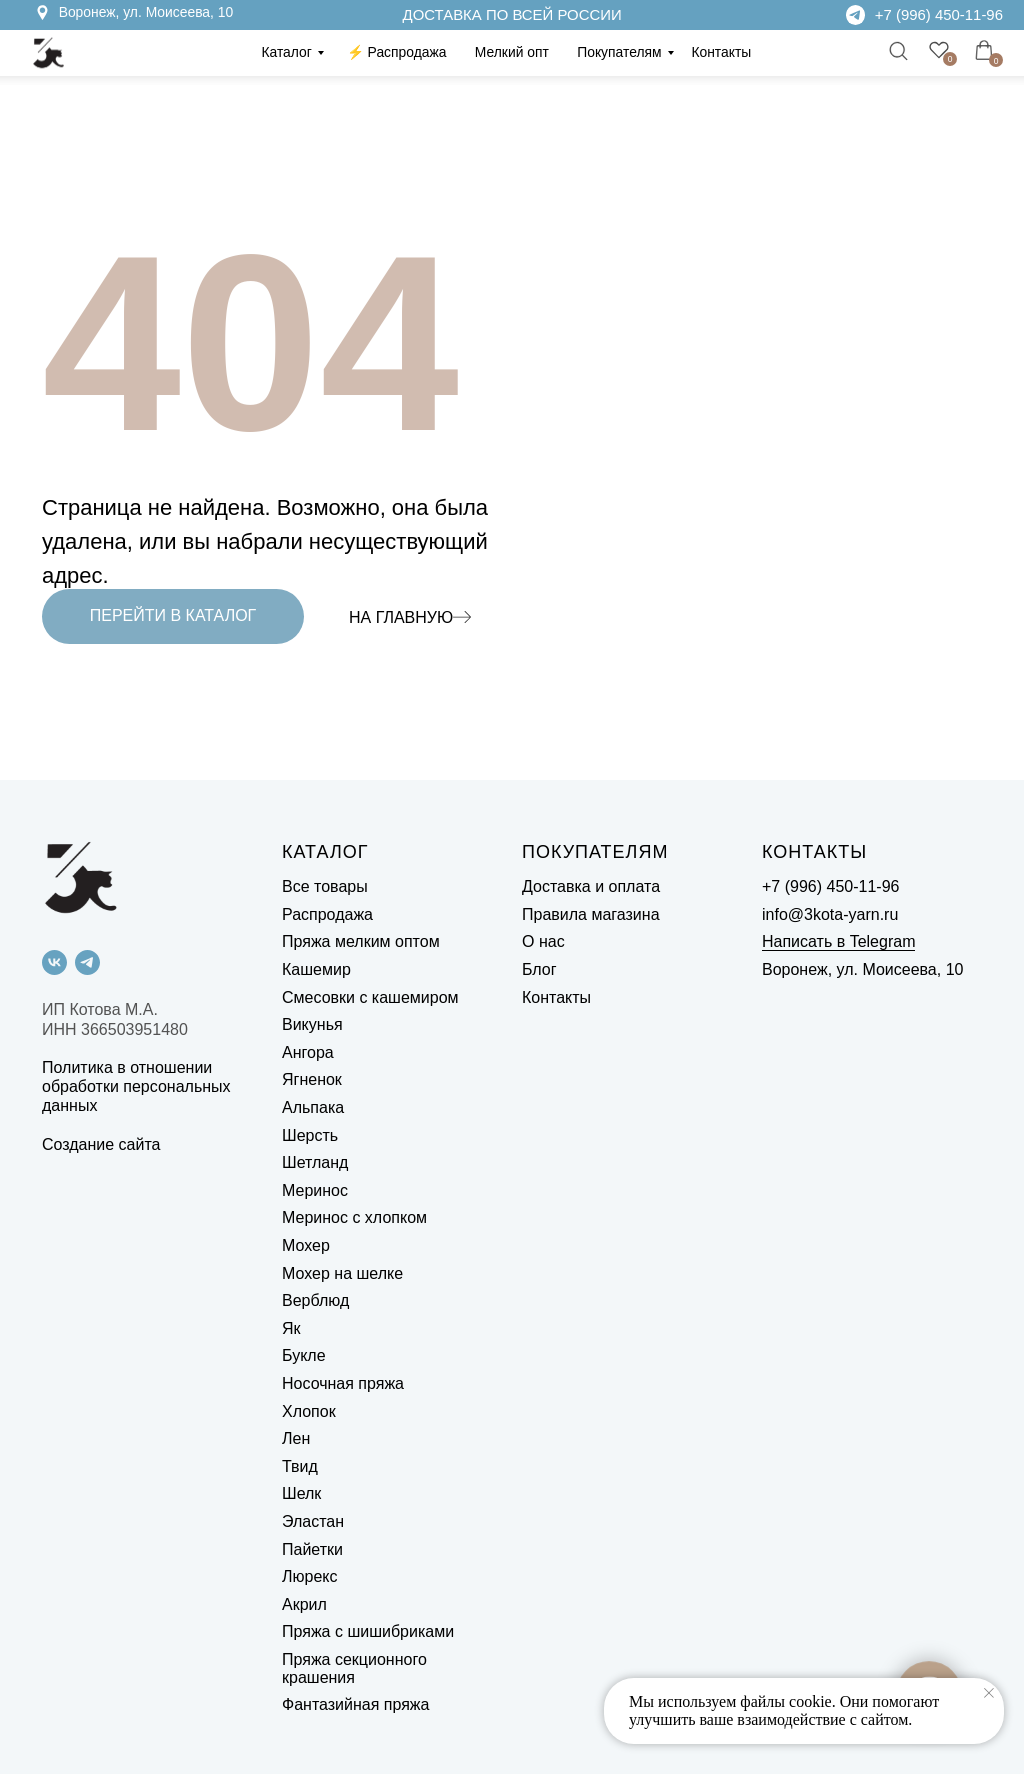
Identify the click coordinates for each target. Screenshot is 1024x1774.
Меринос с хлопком (354, 1217)
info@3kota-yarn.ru (830, 914)
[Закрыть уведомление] (989, 1693)
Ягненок (312, 1079)
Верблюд (315, 1300)
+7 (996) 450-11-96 (939, 14)
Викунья (312, 1024)
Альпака (313, 1107)
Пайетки (312, 1549)
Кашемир (316, 969)
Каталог (286, 52)
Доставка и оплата (591, 886)
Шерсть (310, 1135)
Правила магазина (591, 914)
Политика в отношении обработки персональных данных (136, 1086)
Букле (304, 1355)
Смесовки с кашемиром (370, 997)
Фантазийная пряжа (355, 1704)
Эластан (313, 1521)
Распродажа (327, 914)
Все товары (325, 886)
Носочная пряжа (343, 1383)
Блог (539, 969)
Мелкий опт (512, 52)
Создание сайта (101, 1144)
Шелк (301, 1493)
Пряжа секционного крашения (354, 1668)
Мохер (306, 1245)
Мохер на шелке (342, 1273)
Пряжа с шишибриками (368, 1631)
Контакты (721, 52)
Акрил (304, 1604)
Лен (296, 1438)
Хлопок (309, 1411)
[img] (855, 14)
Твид (300, 1466)
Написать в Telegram (838, 941)
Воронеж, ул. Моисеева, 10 (146, 12)
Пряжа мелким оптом (361, 941)
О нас (543, 941)
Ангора (308, 1052)
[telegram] (87, 962)
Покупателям (619, 52)
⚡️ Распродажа (397, 52)
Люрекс (309, 1576)
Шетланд (315, 1162)
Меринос (315, 1190)
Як (291, 1328)
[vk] (54, 962)
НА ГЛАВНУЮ (401, 617)
